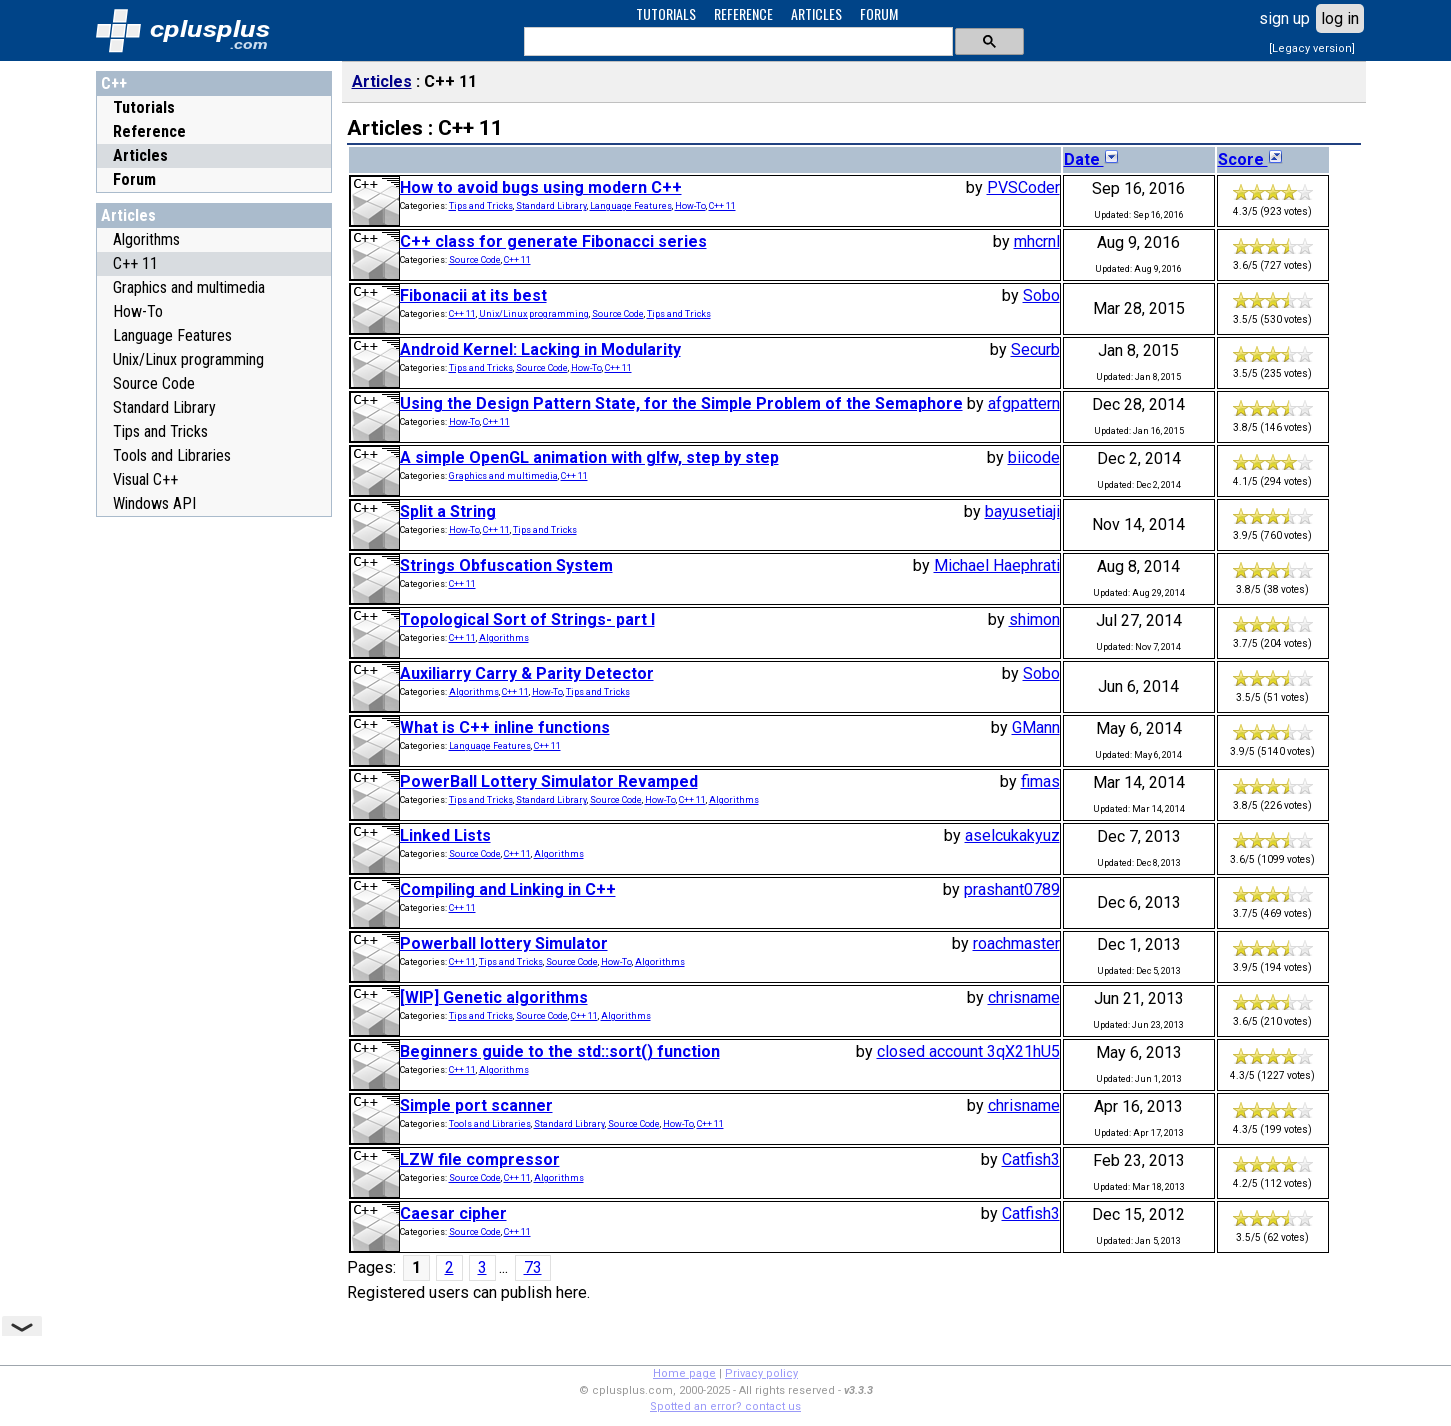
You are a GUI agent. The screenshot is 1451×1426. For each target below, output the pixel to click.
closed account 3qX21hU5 (968, 1051)
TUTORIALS (666, 13)
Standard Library (164, 407)
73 (533, 1267)
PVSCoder (1023, 187)
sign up (1284, 18)
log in (1340, 18)
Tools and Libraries (172, 455)
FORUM (879, 13)
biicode (1034, 457)
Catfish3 (1031, 1159)
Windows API (154, 503)
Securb (1035, 349)
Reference (149, 131)
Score (1251, 159)
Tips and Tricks (160, 431)
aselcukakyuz (1012, 835)
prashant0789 (1012, 889)
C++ (114, 83)
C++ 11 (135, 263)
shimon (1034, 619)
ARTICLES (816, 13)
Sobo (1041, 295)
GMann (1036, 727)
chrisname (1024, 997)
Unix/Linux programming (188, 359)
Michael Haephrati (997, 565)
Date (1092, 159)
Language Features (172, 335)
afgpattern (1024, 403)
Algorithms (146, 239)
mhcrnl (1037, 241)
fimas (1040, 781)
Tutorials (144, 107)
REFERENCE (743, 13)
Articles (140, 155)
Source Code (154, 383)
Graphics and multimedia (189, 287)
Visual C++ (145, 479)
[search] (736, 42)
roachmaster (1016, 943)
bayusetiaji (1022, 511)
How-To (138, 311)
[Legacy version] (1312, 48)
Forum (134, 179)
